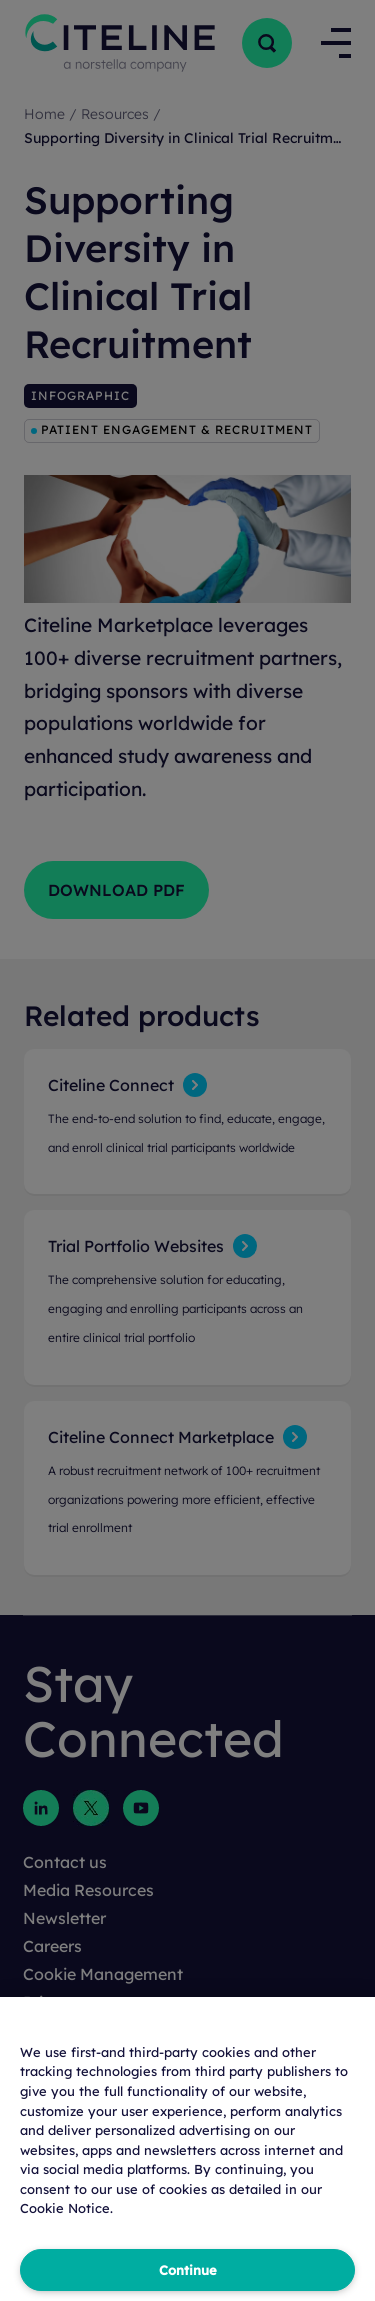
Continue (188, 2270)
